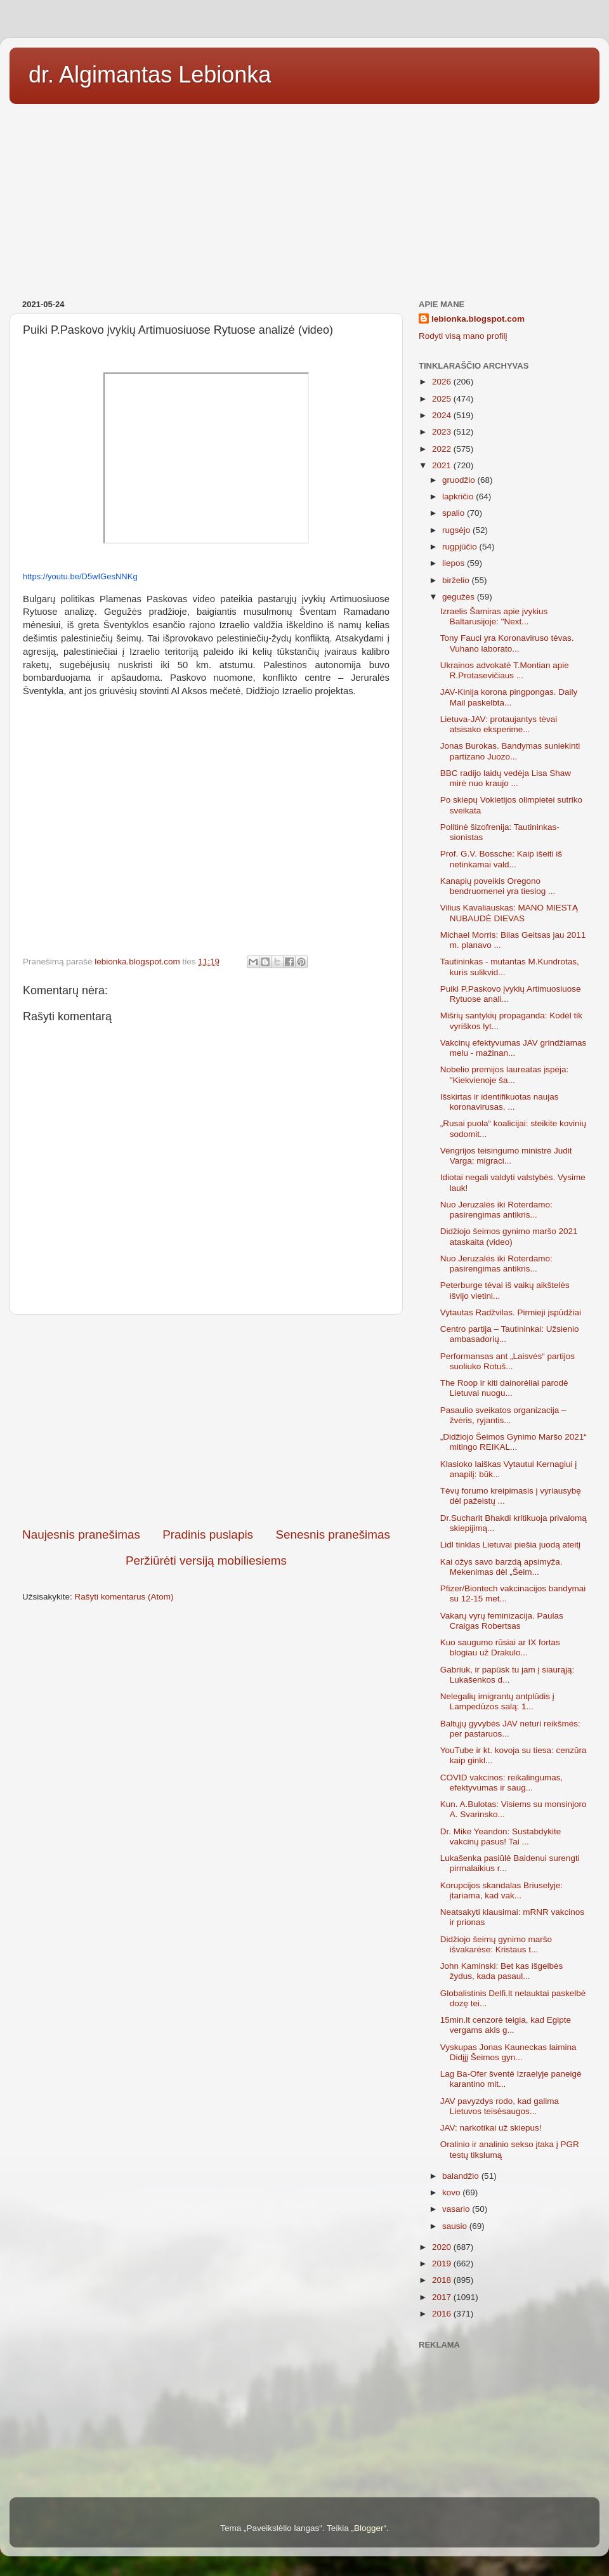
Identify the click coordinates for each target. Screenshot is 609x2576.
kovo (452, 2192)
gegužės (459, 596)
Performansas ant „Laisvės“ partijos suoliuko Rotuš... (507, 1361)
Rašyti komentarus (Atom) (124, 1596)
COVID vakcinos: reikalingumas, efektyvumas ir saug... (501, 1782)
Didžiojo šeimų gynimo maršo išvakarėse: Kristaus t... (496, 1944)
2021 (443, 465)
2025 (443, 399)
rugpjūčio (461, 546)
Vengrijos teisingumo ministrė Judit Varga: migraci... (506, 1156)
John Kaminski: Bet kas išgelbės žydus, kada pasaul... (501, 1971)
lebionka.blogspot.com (478, 319)
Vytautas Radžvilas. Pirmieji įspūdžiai (510, 1312)
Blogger (369, 2528)
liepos (454, 563)
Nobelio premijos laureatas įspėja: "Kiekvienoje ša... (504, 1074)
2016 (443, 2313)
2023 (443, 432)
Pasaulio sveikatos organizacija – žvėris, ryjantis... (503, 1415)
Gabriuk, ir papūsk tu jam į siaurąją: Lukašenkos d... (507, 1675)
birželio (457, 580)
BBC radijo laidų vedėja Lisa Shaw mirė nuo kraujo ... (505, 778)
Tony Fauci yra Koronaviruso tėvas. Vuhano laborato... (507, 643)
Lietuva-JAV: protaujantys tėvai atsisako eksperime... (499, 724)
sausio (455, 2226)
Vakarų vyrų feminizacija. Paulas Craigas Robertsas (501, 1621)
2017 (443, 2297)
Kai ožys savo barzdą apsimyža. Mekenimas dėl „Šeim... (501, 1567)
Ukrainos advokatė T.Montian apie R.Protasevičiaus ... (504, 670)
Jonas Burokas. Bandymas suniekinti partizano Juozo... (510, 751)
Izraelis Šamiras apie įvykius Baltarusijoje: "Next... (494, 616)
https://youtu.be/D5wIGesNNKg (80, 576)
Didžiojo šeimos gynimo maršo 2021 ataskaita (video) (509, 1236)
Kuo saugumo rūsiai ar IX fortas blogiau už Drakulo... (500, 1647)
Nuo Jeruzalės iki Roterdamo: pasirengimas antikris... (496, 1209)
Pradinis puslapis (207, 1534)
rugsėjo (457, 530)
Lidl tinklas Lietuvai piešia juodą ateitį (510, 1544)
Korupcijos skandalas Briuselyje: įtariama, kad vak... (501, 1890)
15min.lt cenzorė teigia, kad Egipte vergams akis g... (505, 2025)
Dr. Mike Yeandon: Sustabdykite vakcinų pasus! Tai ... (500, 1836)
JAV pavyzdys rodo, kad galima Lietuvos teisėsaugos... (499, 2106)
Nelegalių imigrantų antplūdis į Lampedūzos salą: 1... (497, 1701)
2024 (443, 415)
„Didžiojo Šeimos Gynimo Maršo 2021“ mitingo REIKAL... (513, 1442)
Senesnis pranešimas (332, 1534)
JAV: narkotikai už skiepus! (491, 2127)
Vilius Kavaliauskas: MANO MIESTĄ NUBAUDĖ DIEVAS (509, 913)
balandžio (461, 2176)
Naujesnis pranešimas (81, 1534)
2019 (443, 2263)
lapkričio (459, 496)
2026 (443, 381)
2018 (443, 2280)
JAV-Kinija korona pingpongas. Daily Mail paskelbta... (509, 697)
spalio (454, 513)
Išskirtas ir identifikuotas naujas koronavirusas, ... (499, 1102)
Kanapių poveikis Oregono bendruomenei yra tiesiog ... (498, 886)
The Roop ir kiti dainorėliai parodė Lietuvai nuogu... (504, 1388)
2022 (443, 449)
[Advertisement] (304, 197)
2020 (443, 2247)
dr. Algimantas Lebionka (150, 75)
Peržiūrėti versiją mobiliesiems (206, 1560)
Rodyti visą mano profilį (463, 336)
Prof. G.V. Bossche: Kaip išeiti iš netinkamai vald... (501, 859)
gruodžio (460, 480)
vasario (457, 2209)
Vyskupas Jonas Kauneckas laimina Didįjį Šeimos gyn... (508, 2052)
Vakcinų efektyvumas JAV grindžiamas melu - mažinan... (513, 1048)
